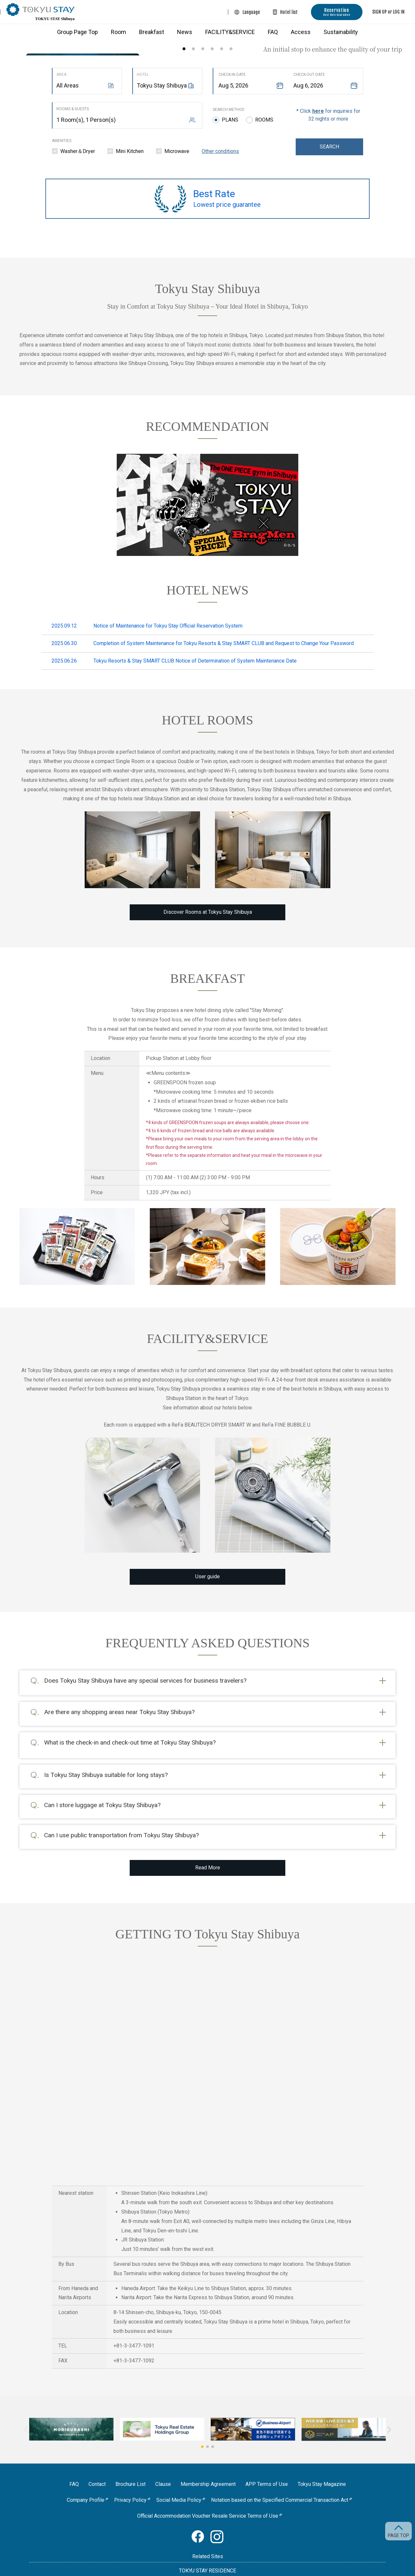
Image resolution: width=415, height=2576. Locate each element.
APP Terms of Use (266, 2464)
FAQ (273, 32)
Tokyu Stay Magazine (322, 2464)
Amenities (61, 140)
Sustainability (341, 32)
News (184, 32)
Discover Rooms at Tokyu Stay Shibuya (207, 912)
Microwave (176, 151)
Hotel (143, 74)
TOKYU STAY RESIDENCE (207, 2551)
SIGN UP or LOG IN (388, 12)
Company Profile (85, 2480)
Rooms (264, 120)
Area (61, 74)
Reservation (336, 11)
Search (329, 147)
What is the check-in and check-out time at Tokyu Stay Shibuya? (130, 1735)
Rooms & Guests (72, 109)
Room (118, 32)
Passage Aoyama (208, 2560)
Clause (163, 2464)
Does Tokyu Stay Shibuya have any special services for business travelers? (145, 1680)
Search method (228, 109)
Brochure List (130, 2464)
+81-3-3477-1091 (133, 2326)
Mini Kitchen (130, 151)
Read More (207, 1848)
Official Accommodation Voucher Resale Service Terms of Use (207, 2496)
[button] (202, 2427)
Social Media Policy (178, 2480)
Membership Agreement (208, 2464)
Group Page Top (77, 32)
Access (301, 32)
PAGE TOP (398, 2535)
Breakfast (151, 32)
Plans (230, 120)
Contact (97, 2464)
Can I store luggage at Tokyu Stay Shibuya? (102, 1790)
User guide (207, 1576)
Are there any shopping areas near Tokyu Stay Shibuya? (119, 1708)
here (318, 111)
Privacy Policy (130, 2480)
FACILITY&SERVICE (230, 32)
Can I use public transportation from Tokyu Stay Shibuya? (121, 1818)
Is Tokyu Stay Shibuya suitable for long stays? (106, 1763)
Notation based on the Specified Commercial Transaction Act (279, 2480)
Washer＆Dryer (77, 151)
